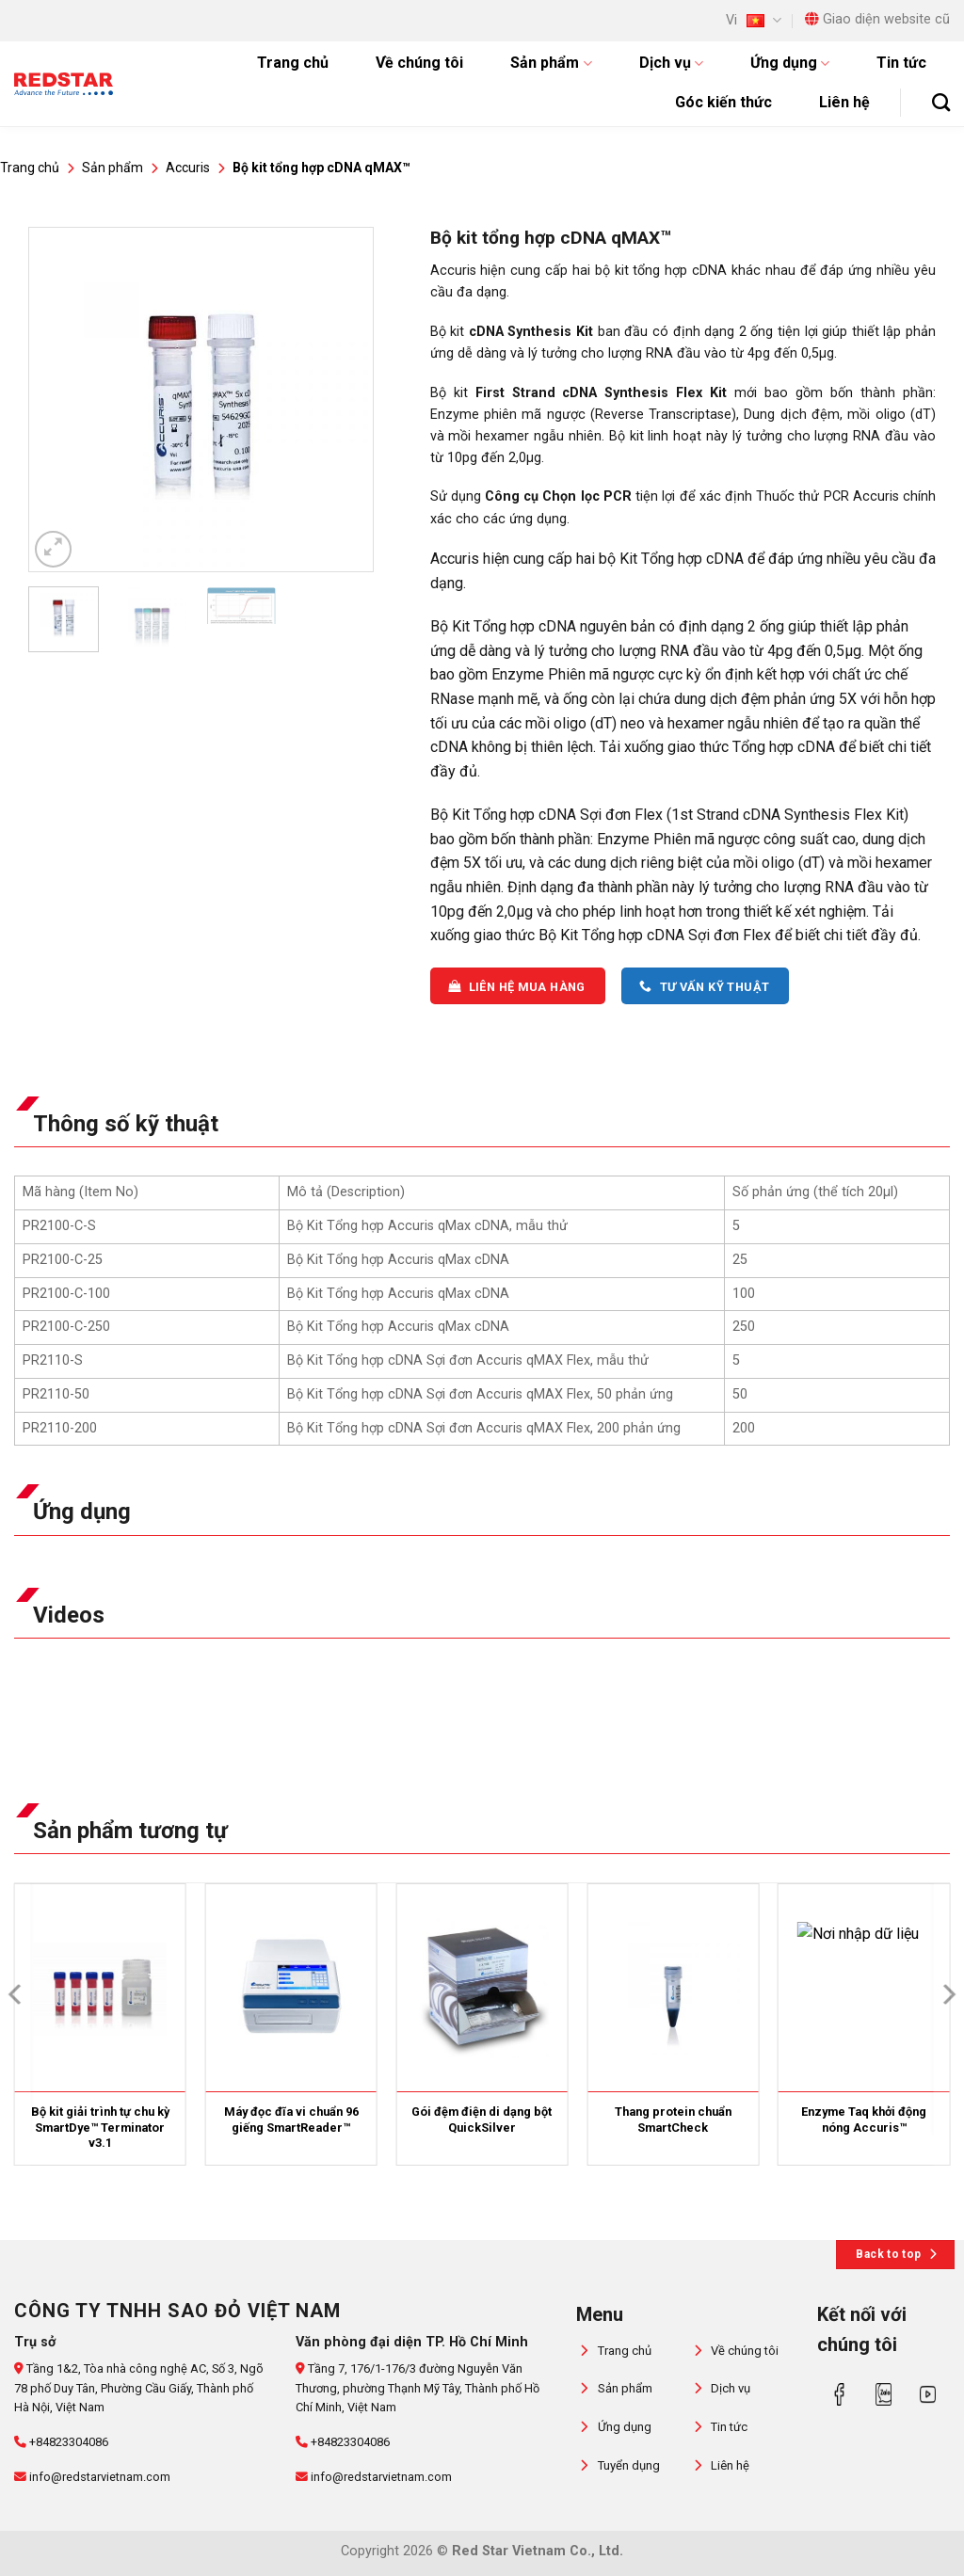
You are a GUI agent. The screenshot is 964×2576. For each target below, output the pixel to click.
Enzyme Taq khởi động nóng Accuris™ (863, 2119)
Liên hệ (844, 102)
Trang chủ (293, 63)
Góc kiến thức (723, 102)
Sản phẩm (550, 63)
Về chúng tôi (419, 63)
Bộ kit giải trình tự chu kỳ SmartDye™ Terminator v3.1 (100, 2127)
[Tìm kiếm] (941, 102)
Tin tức (901, 63)
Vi (753, 20)
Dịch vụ (671, 63)
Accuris (188, 167)
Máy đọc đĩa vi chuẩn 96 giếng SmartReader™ (291, 2119)
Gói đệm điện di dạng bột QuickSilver (481, 2119)
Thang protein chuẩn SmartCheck (673, 2119)
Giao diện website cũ (877, 19)
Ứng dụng (789, 63)
